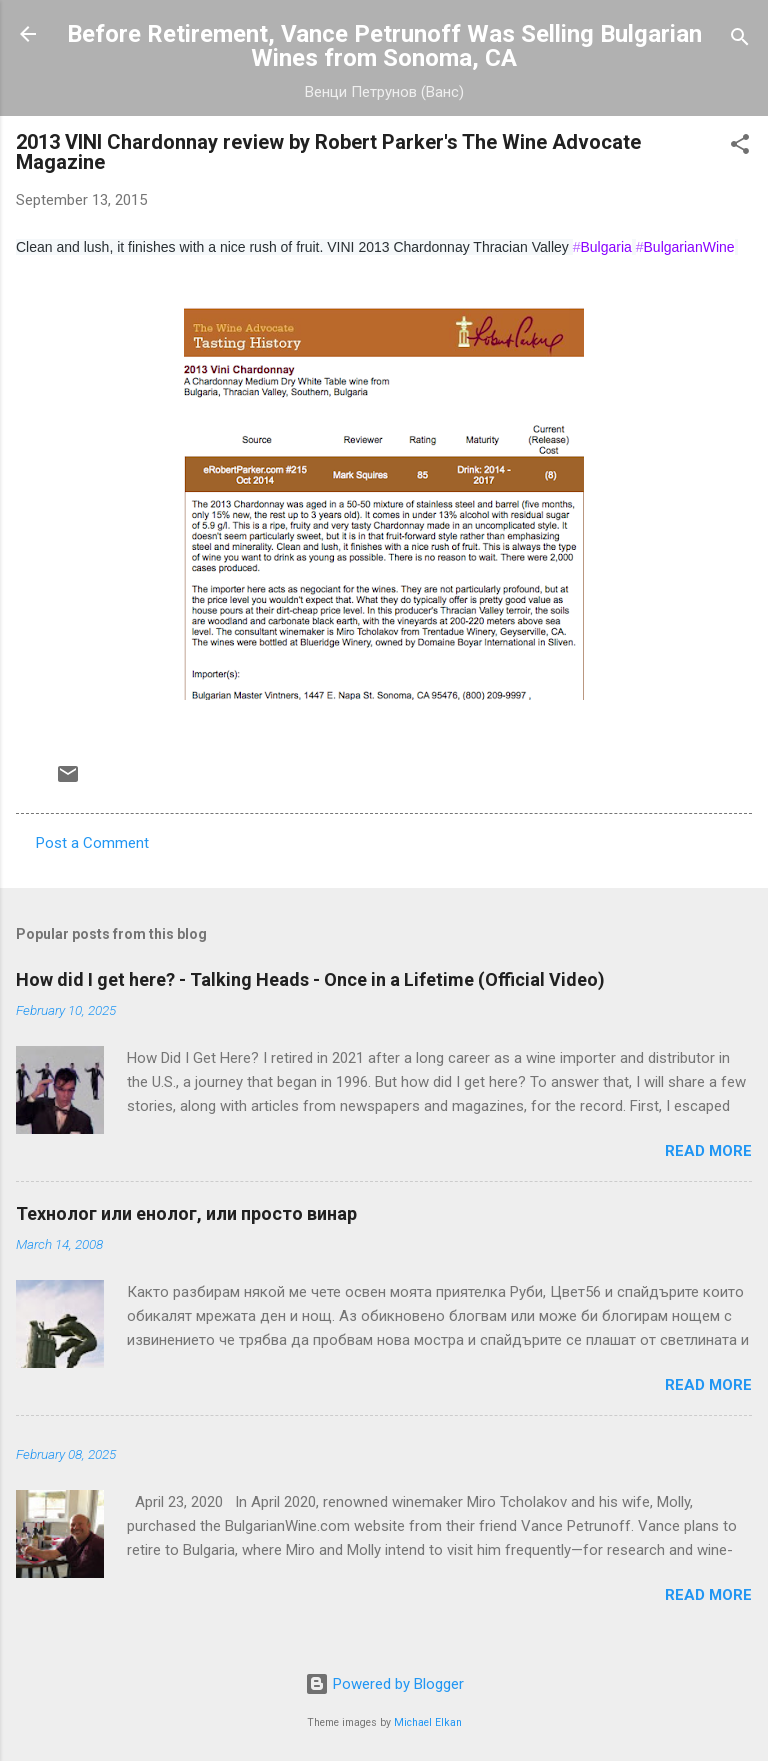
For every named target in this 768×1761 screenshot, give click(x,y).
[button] (740, 147)
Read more (708, 1151)
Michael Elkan (428, 1722)
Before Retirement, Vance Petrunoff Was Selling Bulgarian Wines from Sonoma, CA (384, 46)
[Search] (740, 40)
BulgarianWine (685, 247)
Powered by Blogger (384, 1684)
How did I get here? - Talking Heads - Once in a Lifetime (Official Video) (310, 979)
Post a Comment (92, 843)
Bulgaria (602, 247)
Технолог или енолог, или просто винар (186, 1213)
